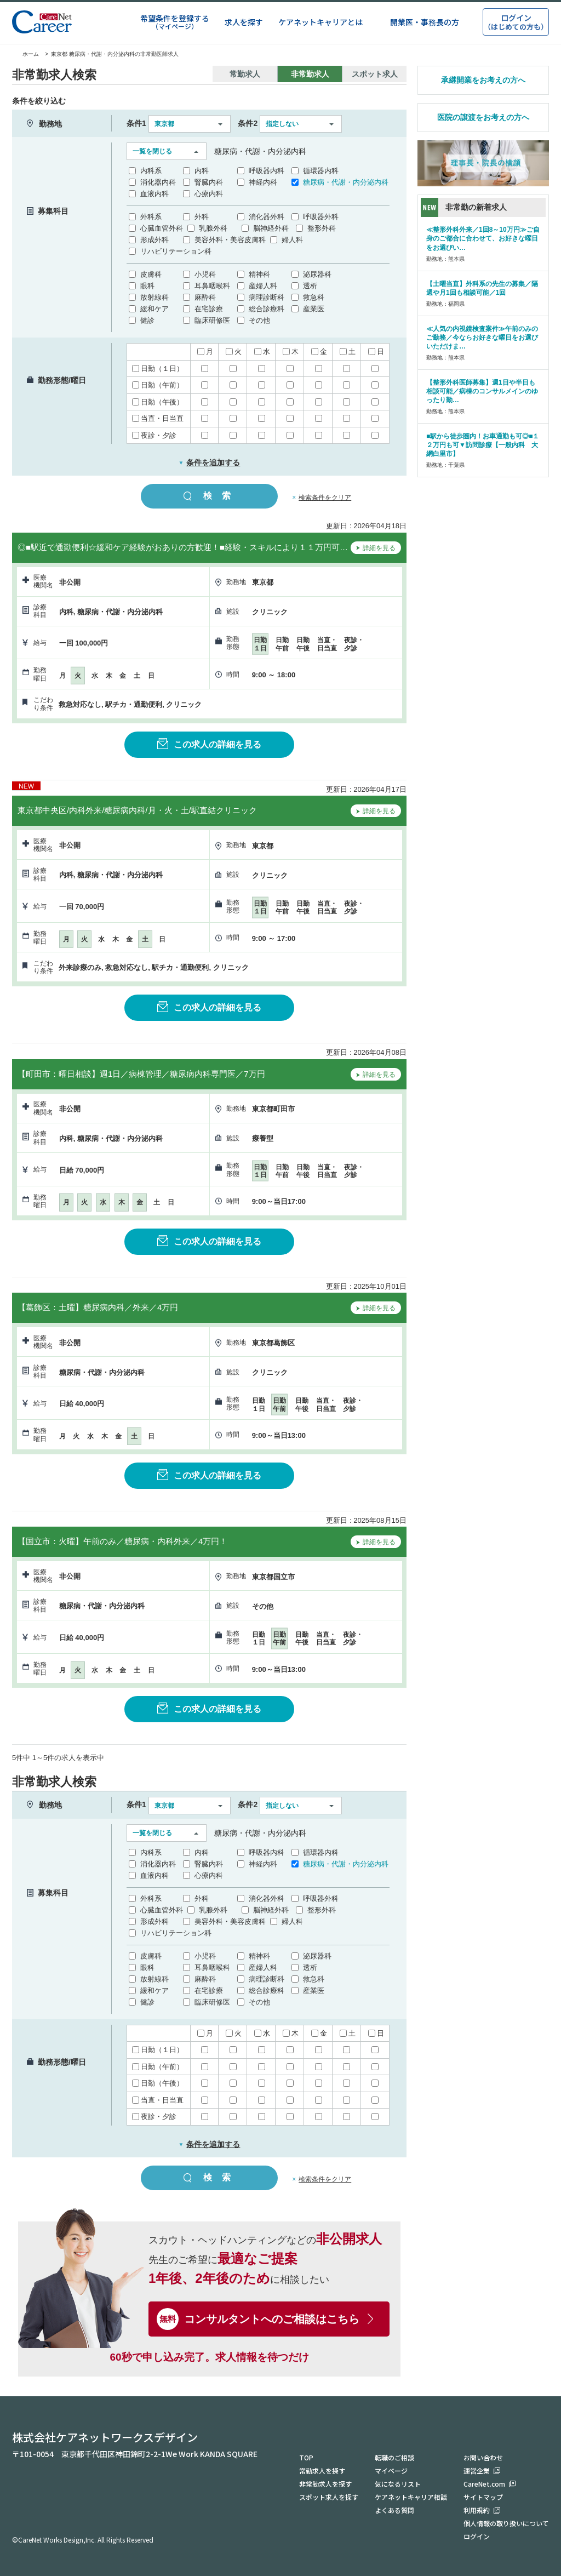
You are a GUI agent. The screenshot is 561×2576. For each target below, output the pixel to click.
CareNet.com (484, 2483)
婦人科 (292, 240)
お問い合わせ (483, 2457)
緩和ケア (154, 309)
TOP (306, 2457)
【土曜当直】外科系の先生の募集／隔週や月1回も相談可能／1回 (482, 288)
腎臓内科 (208, 182)
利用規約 (476, 2510)
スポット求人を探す (328, 2496)
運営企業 (476, 2470)
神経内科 (263, 182)
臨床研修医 (212, 320)
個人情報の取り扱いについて (506, 2523)
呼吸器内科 (266, 171)
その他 (259, 320)
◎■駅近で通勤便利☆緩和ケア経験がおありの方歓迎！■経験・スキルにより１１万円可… (183, 547)
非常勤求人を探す (325, 2483)
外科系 (151, 217)
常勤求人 (245, 74)
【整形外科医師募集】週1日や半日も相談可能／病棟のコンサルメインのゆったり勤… (482, 391)
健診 (147, 320)
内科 (201, 171)
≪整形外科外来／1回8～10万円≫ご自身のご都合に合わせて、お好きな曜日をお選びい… (483, 238)
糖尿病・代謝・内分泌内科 (345, 182)
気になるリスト (398, 2483)
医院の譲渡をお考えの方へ (483, 117)
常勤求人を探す (322, 2470)
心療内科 (208, 194)
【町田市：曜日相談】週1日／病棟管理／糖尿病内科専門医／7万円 (141, 1073)
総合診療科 (266, 309)
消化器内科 (158, 182)
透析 (310, 286)
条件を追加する (210, 462)
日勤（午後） (158, 402)
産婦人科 (263, 286)
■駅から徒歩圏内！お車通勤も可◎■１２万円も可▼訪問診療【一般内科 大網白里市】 (483, 445)
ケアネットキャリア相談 (411, 2496)
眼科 (147, 286)
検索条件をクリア (325, 497)
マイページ (391, 2470)
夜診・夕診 (154, 435)
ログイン (476, 2536)
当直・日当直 (158, 418)
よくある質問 (394, 2510)
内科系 (151, 171)
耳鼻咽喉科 (212, 286)
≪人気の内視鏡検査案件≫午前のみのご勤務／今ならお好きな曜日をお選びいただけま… (482, 337)
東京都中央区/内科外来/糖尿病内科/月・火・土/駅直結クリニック (137, 810)
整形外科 (321, 228)
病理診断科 (266, 297)
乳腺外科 (213, 228)
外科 (201, 217)
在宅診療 (208, 309)
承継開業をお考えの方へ (483, 80)
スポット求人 (375, 74)
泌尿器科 (317, 274)
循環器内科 (321, 171)
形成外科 (154, 240)
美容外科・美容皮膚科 (230, 240)
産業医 (313, 309)
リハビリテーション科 (175, 251)
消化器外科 (266, 217)
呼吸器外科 (321, 217)
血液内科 (154, 194)
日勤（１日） (158, 368)
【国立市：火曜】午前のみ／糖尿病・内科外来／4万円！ (122, 1541)
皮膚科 (151, 274)
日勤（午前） (158, 385)
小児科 (205, 274)
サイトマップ (483, 2496)
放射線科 (154, 297)
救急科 (313, 297)
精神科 (259, 274)
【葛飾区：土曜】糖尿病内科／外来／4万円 (98, 1307)
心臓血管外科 (161, 228)
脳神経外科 (271, 228)
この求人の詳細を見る (209, 743)
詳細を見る (376, 549)
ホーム (25, 54)
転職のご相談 (394, 2457)
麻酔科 (205, 297)
